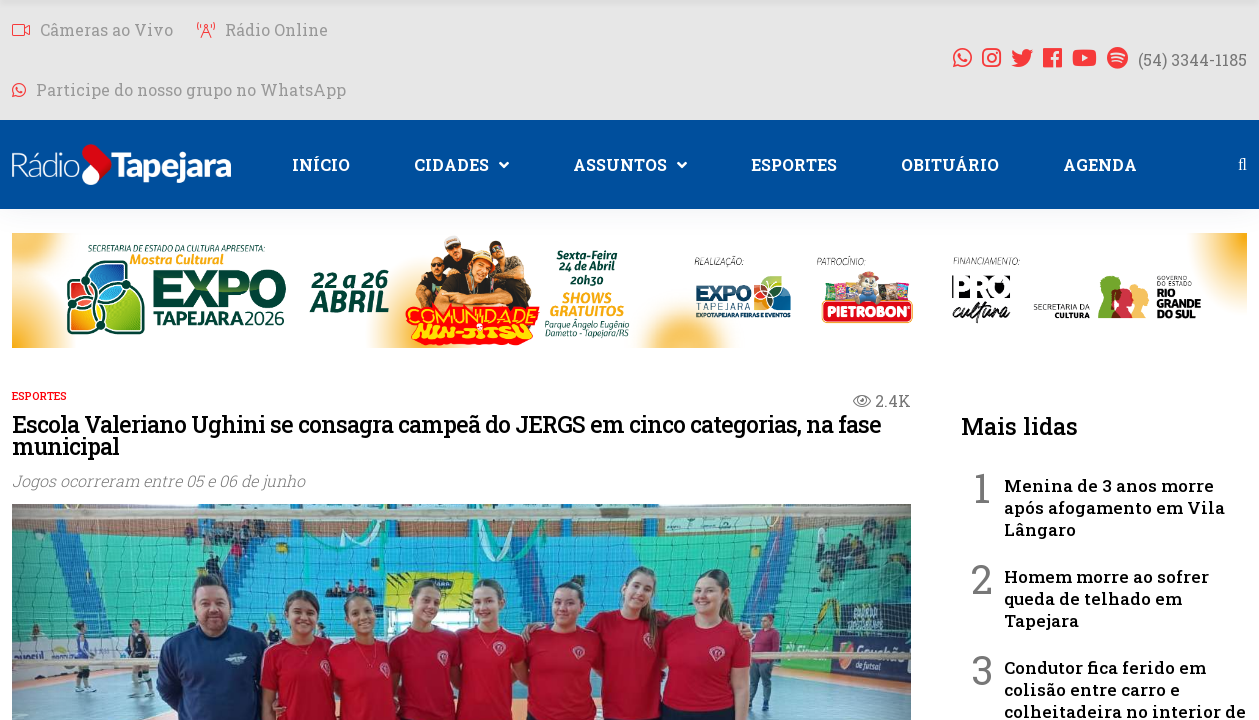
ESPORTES (794, 164)
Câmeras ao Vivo (92, 29)
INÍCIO (321, 164)
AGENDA (1100, 164)
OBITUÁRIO (950, 164)
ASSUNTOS (630, 164)
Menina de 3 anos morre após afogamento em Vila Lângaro (1114, 507)
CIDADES (461, 164)
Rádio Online (262, 29)
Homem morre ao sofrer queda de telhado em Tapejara (1106, 598)
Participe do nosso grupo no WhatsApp (179, 89)
